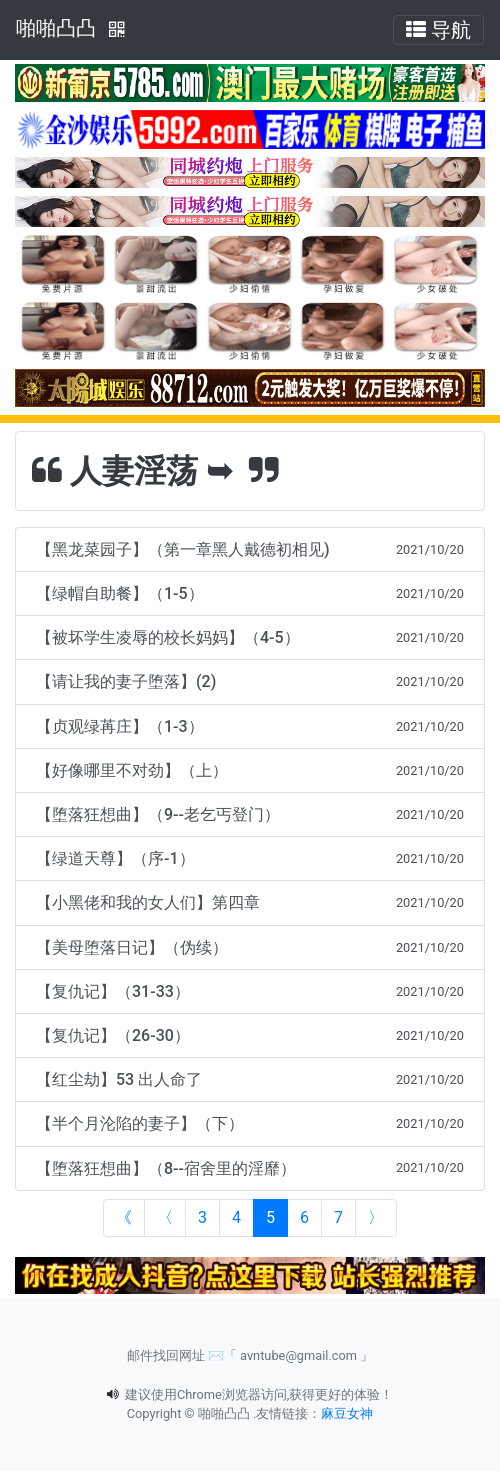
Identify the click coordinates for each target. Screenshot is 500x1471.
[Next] (376, 1218)
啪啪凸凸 (56, 28)
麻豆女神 (347, 1413)
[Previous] (165, 1218)
